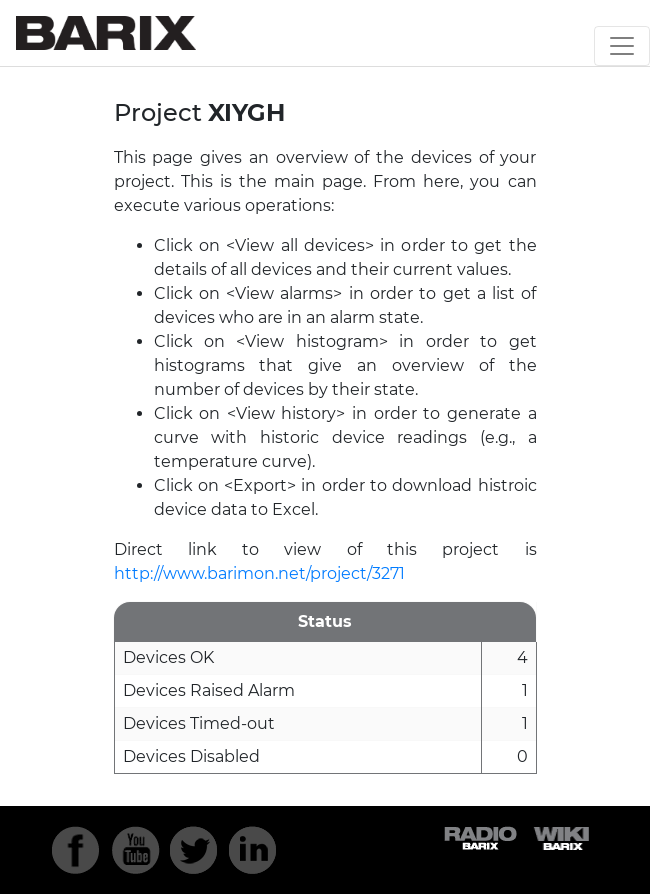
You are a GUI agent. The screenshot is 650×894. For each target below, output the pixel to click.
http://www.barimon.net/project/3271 (259, 573)
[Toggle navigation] (622, 46)
